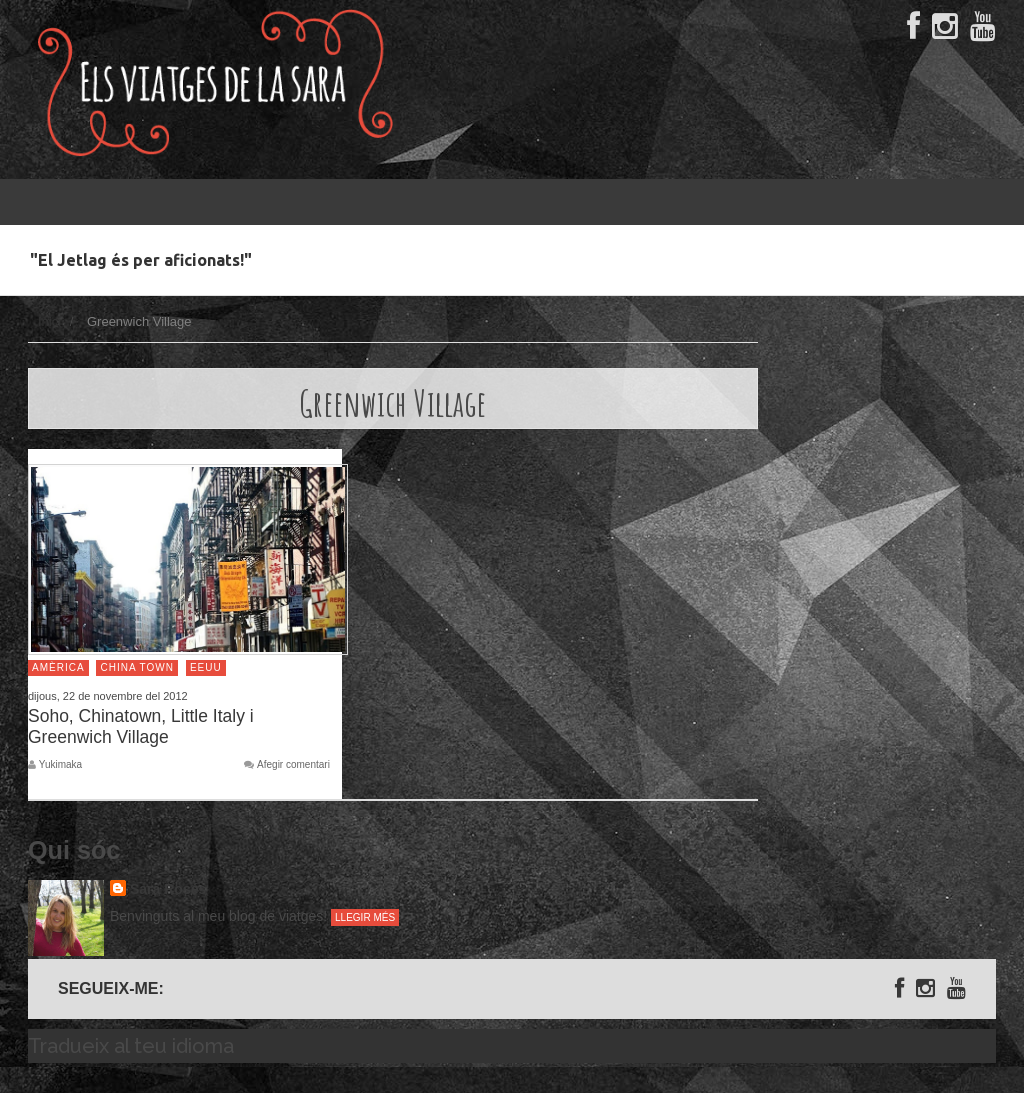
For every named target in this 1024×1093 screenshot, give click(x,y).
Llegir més (365, 917)
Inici (49, 321)
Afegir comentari (293, 765)
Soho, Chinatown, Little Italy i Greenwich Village (141, 726)
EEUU (206, 667)
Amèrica (58, 667)
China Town (137, 667)
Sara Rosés (168, 889)
